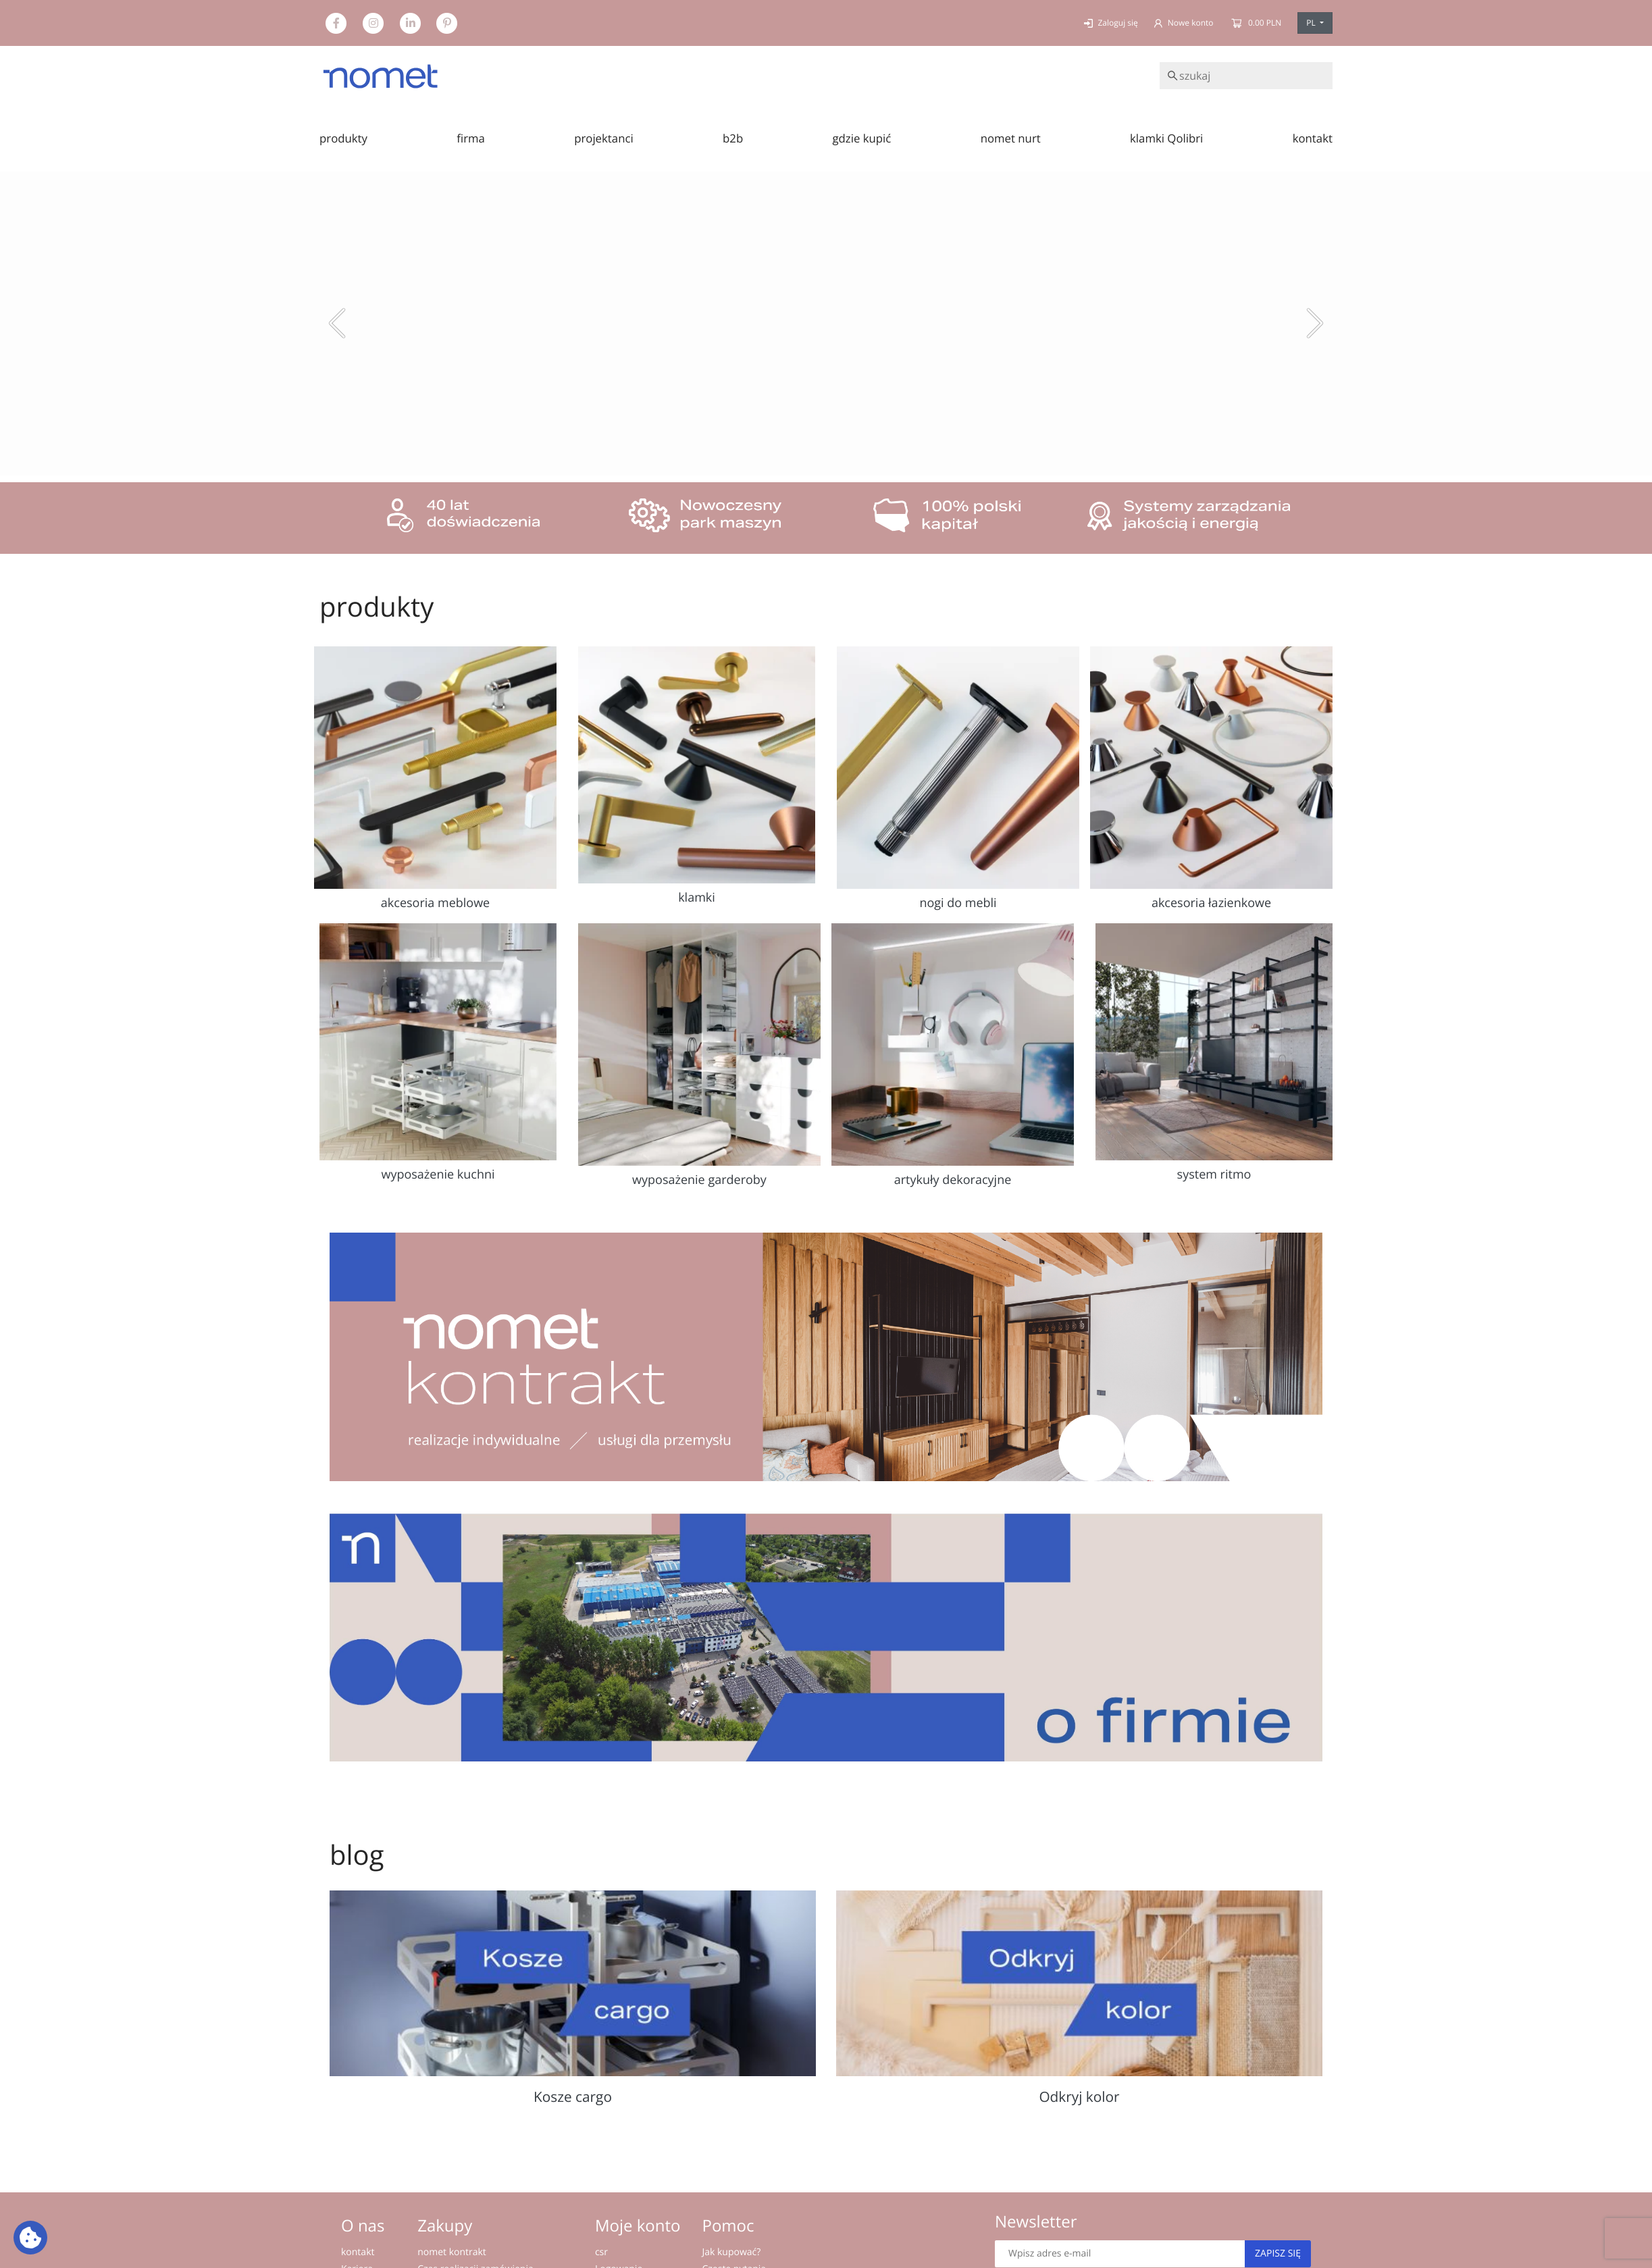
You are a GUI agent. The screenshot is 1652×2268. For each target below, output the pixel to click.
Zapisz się (1278, 2253)
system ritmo (1214, 1174)
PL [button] (1312, 22)
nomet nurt (1011, 138)
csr (601, 2252)
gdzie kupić (861, 138)
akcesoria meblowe (435, 903)
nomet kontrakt (451, 2252)
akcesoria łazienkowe (1211, 903)
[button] (337, 323)
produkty (343, 138)
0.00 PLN (1256, 22)
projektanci (604, 138)
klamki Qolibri (1166, 138)
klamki (696, 898)
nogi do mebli (957, 903)
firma (471, 138)
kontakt (1313, 138)
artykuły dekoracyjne (953, 1180)
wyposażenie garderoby (699, 1180)
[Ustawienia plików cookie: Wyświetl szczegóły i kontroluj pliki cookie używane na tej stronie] (30, 2237)
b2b (733, 138)
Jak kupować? (731, 2252)
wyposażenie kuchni (437, 1174)
